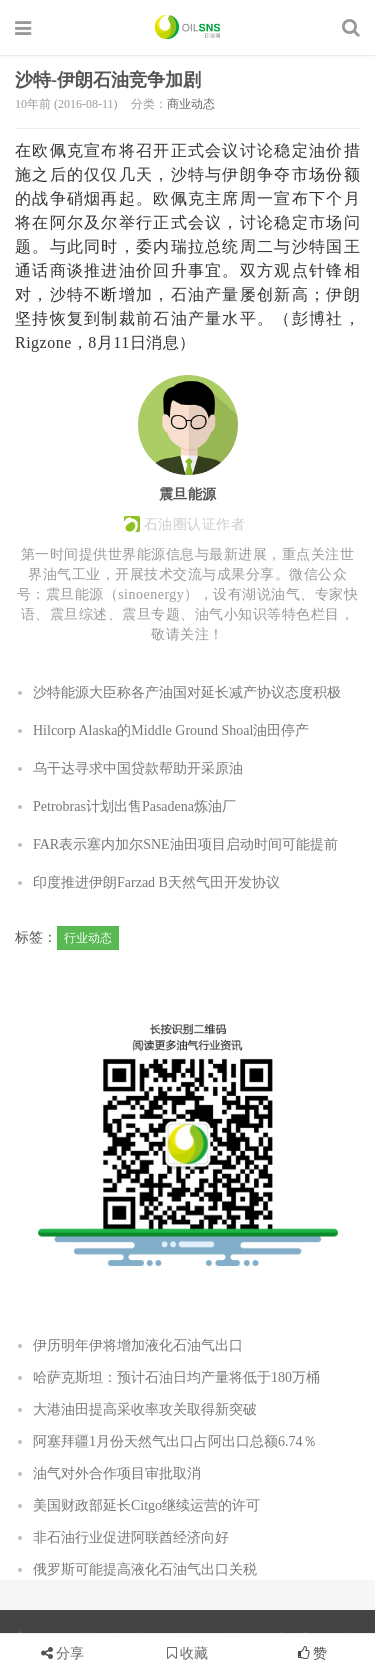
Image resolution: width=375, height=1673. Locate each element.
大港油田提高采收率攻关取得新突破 (145, 1409)
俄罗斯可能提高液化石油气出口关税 (145, 1569)
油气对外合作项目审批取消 (117, 1473)
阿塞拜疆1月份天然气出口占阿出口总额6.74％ (175, 1441)
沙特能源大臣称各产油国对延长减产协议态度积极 (187, 692)
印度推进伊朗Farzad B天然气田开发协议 (156, 882)
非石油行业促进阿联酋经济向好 (131, 1537)
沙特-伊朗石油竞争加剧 (108, 80)
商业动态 (191, 104)
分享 (70, 1653)
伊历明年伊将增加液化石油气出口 (138, 1345)
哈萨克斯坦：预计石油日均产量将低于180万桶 (176, 1377)
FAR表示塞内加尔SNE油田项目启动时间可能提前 (185, 844)
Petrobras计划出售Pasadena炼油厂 (134, 806)
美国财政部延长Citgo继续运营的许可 (146, 1505)
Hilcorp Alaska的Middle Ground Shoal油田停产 (171, 730)
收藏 (188, 1653)
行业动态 (88, 938)
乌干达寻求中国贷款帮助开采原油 (138, 768)
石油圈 (187, 27)
